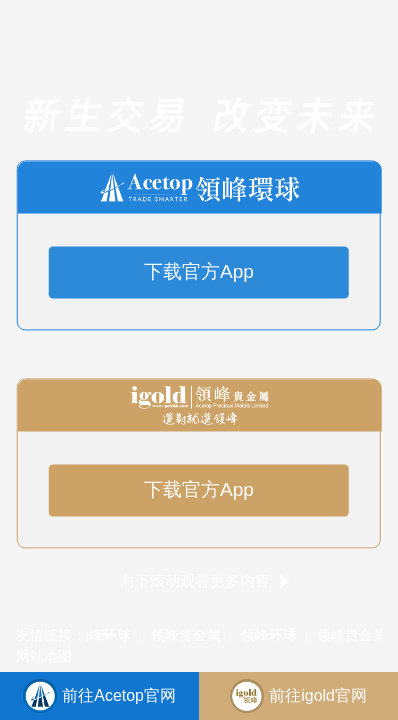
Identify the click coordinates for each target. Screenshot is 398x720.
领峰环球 (104, 635)
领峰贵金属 (187, 635)
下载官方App (199, 272)
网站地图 (44, 656)
